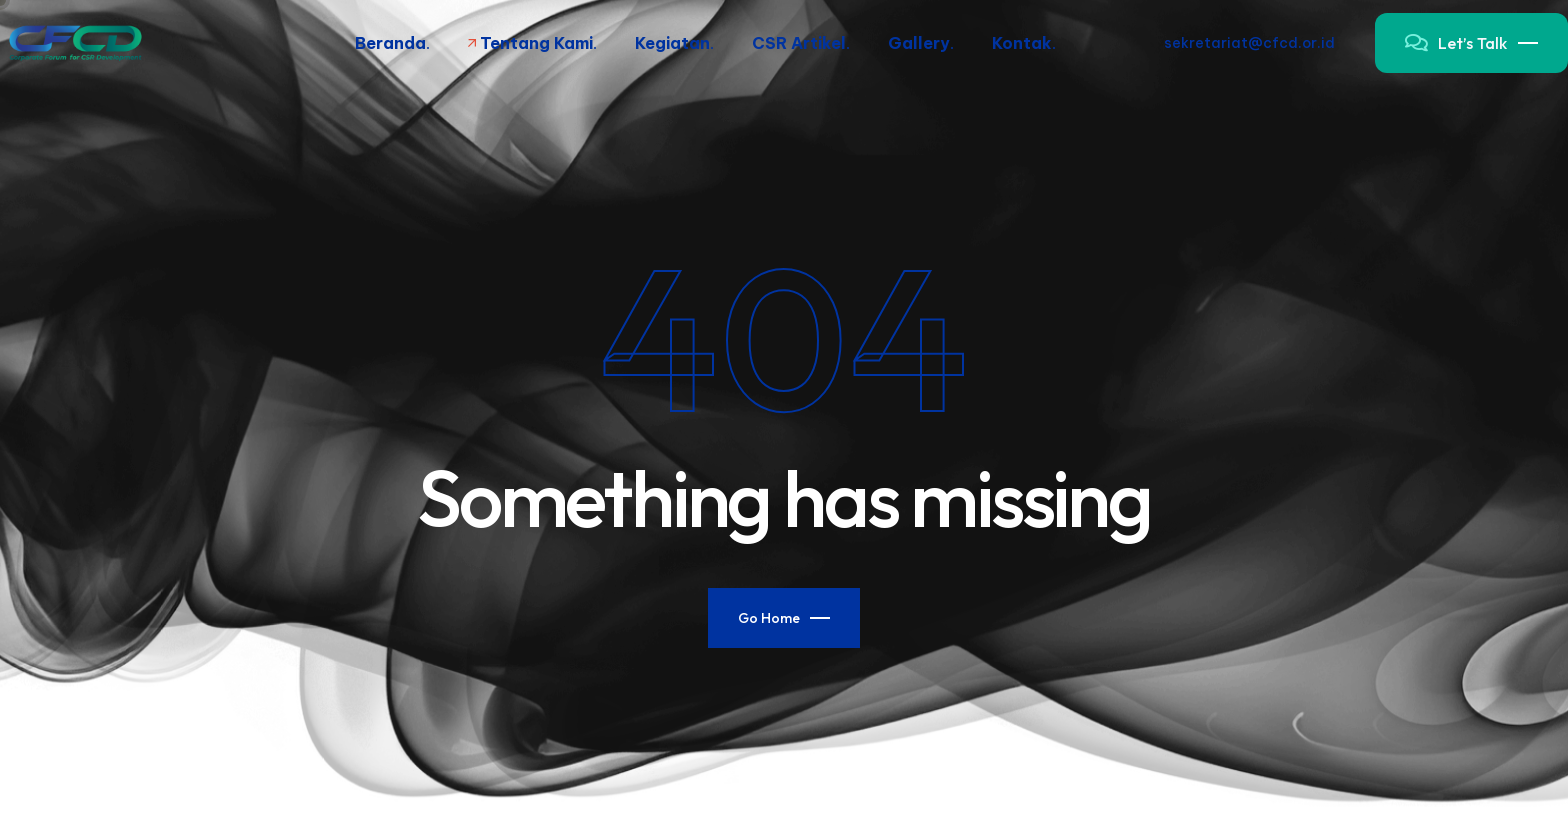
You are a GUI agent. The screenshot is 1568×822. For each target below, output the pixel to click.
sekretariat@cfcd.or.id (1249, 43)
